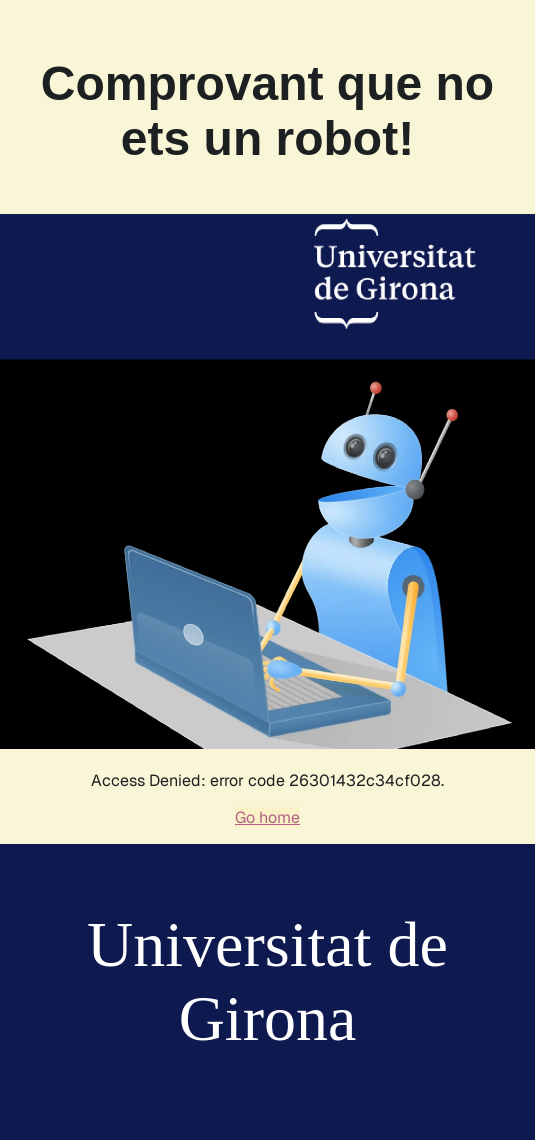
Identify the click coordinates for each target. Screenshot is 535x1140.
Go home (267, 817)
